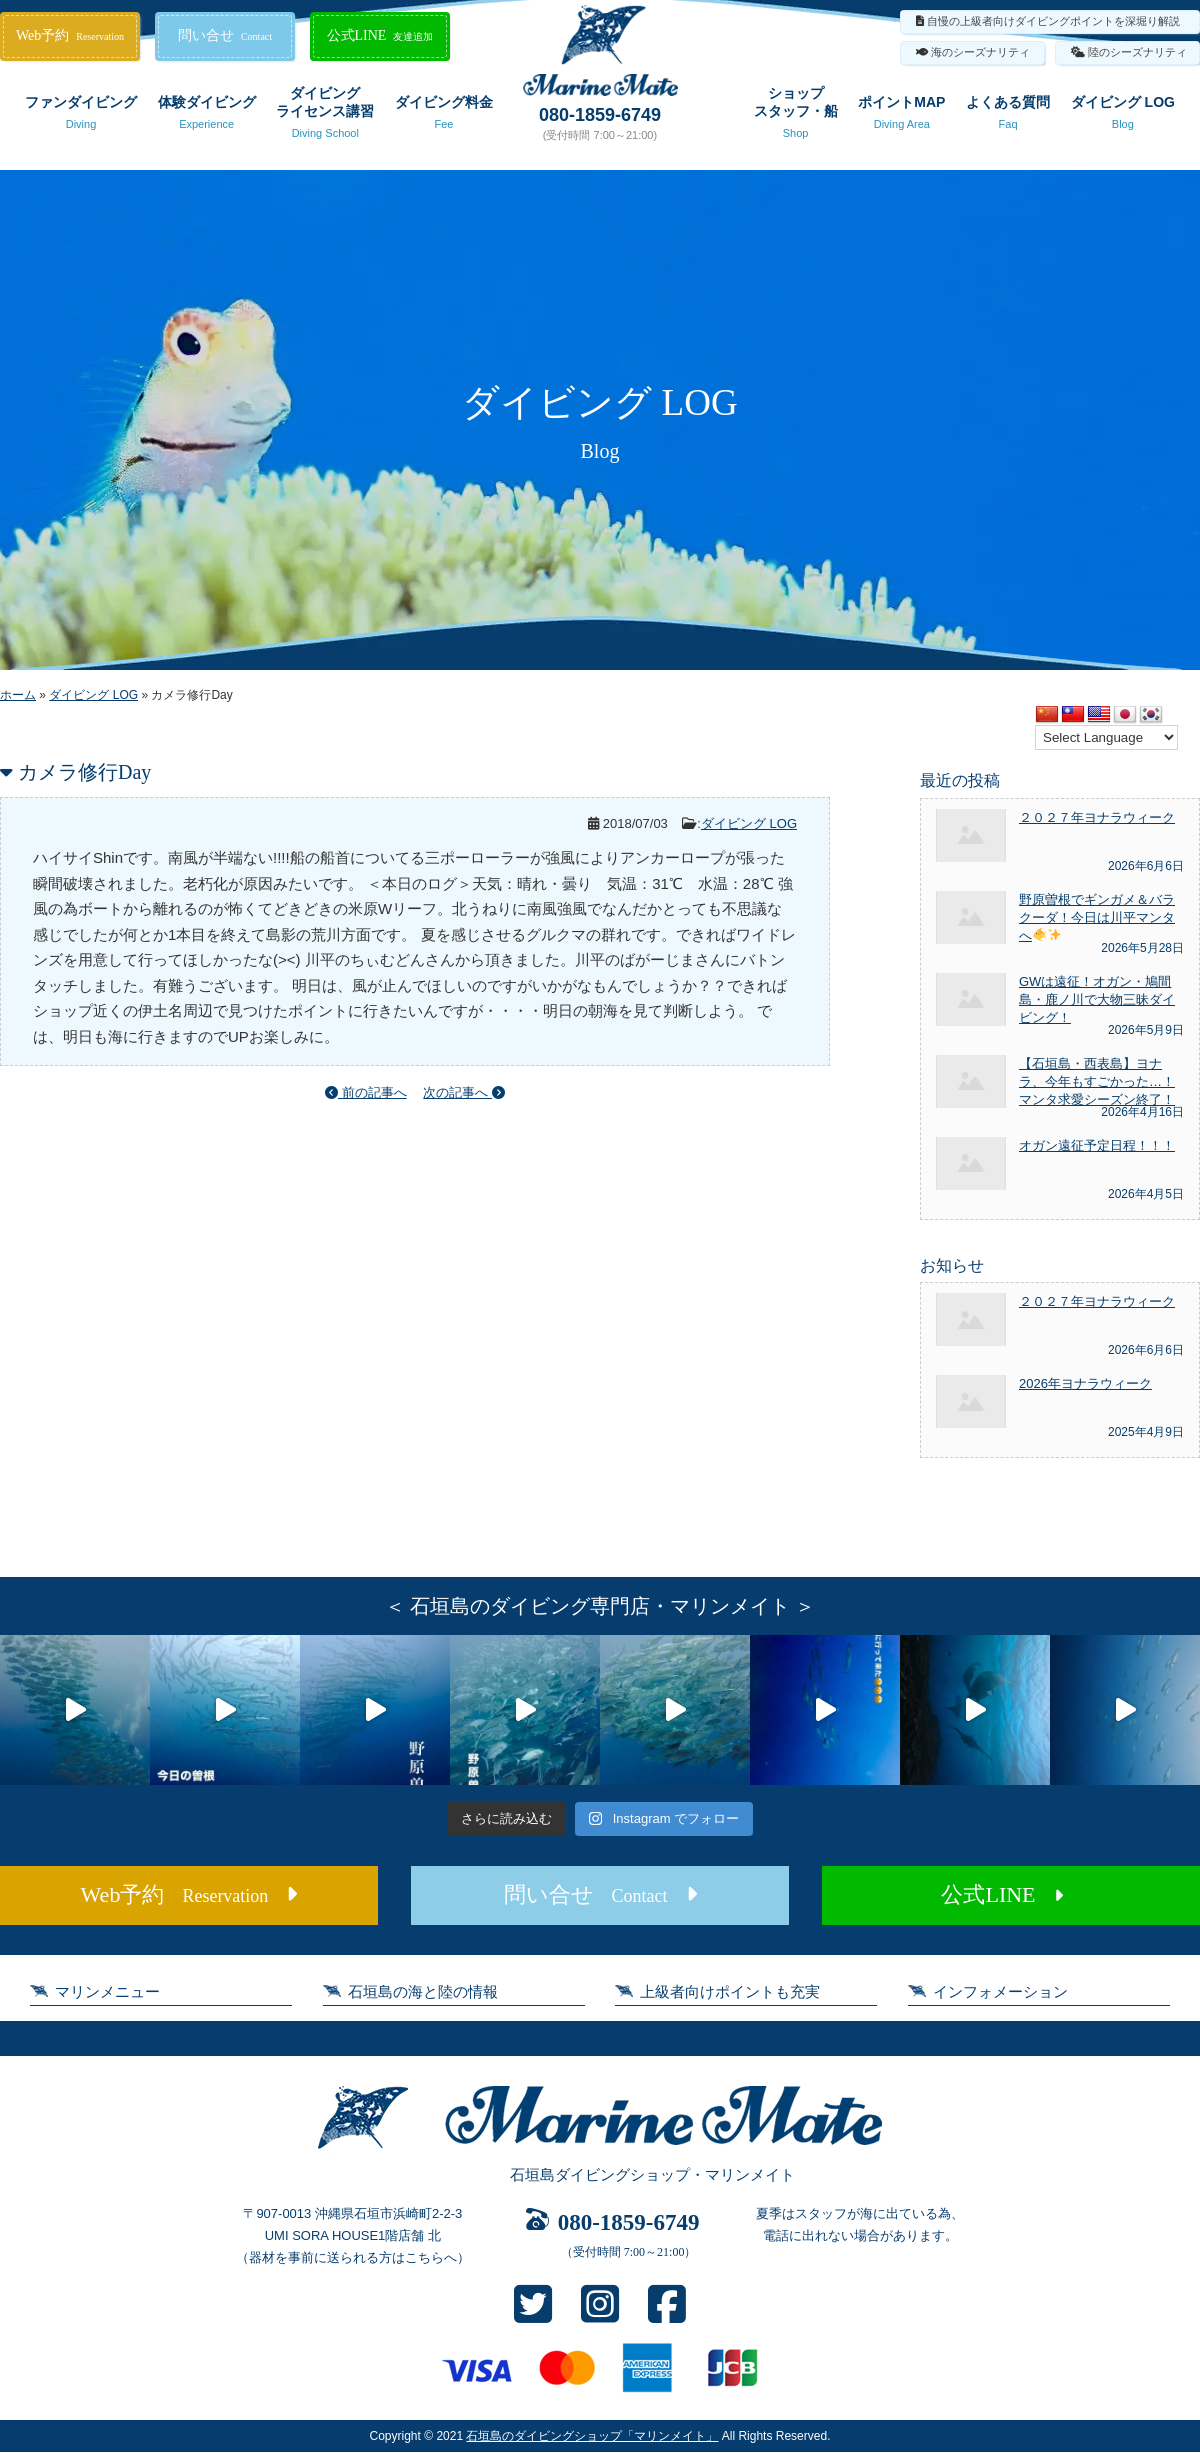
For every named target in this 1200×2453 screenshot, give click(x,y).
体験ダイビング (207, 116)
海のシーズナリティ (980, 52)
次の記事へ (464, 1092)
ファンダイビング (81, 116)
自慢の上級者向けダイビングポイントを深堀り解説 (1053, 21)
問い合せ (225, 35)
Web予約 (70, 35)
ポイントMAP (901, 116)
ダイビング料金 (444, 116)
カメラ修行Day (84, 772)
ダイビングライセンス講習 (325, 116)
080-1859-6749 (600, 115)
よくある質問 (1008, 116)
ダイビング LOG (1123, 116)
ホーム (18, 695)
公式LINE (380, 35)
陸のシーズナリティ (1137, 52)
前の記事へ (366, 1092)
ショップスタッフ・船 (796, 116)
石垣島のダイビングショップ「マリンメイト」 (592, 2436)
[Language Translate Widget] (1106, 737)
